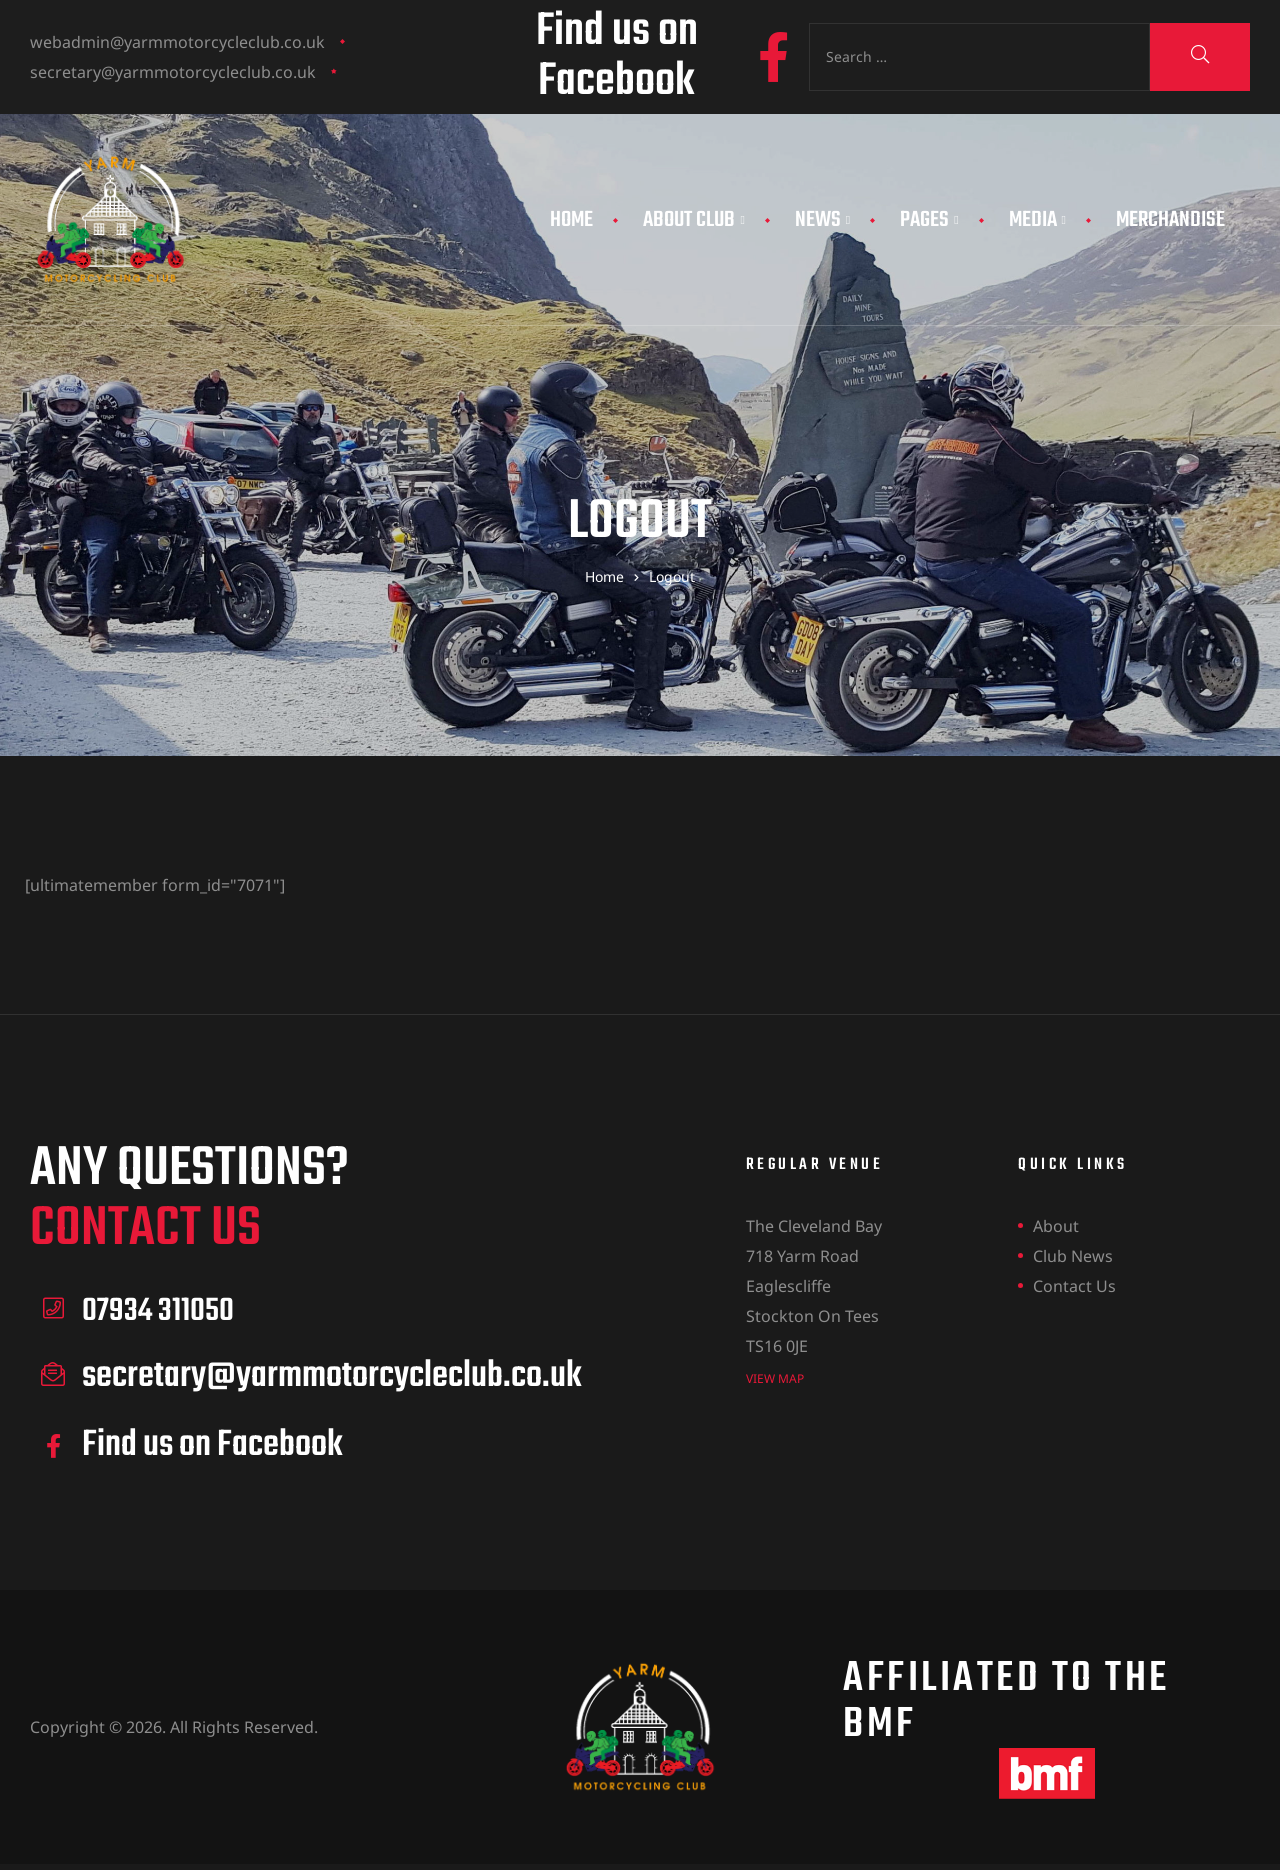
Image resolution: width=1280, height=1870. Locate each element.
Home (571, 220)
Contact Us (1074, 1286)
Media (1037, 220)
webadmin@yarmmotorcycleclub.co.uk (177, 42)
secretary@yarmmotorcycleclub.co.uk (173, 72)
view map (775, 1377)
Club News (1073, 1256)
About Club (693, 220)
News (822, 220)
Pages (929, 220)
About (1056, 1226)
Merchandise (1170, 220)
